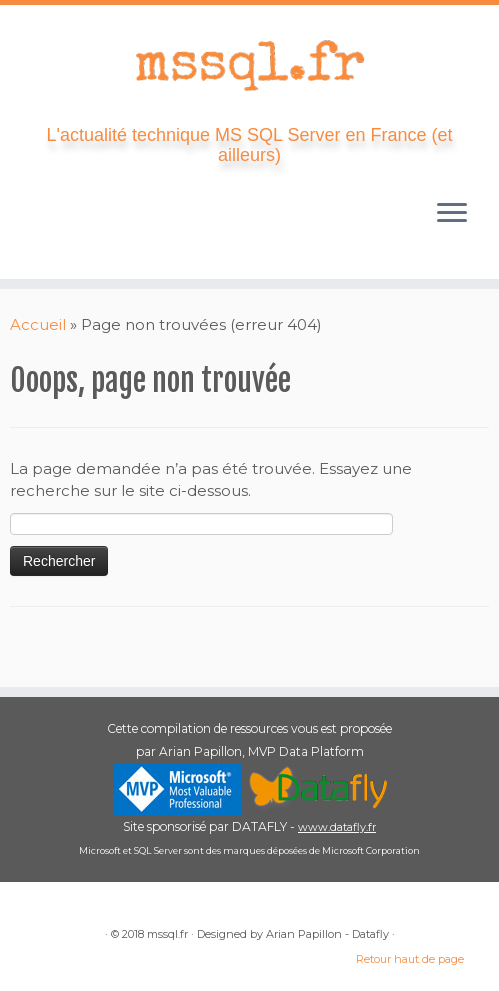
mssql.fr (167, 934)
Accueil (38, 324)
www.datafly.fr (337, 827)
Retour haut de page (410, 959)
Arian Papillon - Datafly (327, 934)
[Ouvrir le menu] (452, 215)
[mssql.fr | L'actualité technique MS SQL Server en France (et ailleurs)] (249, 65)
